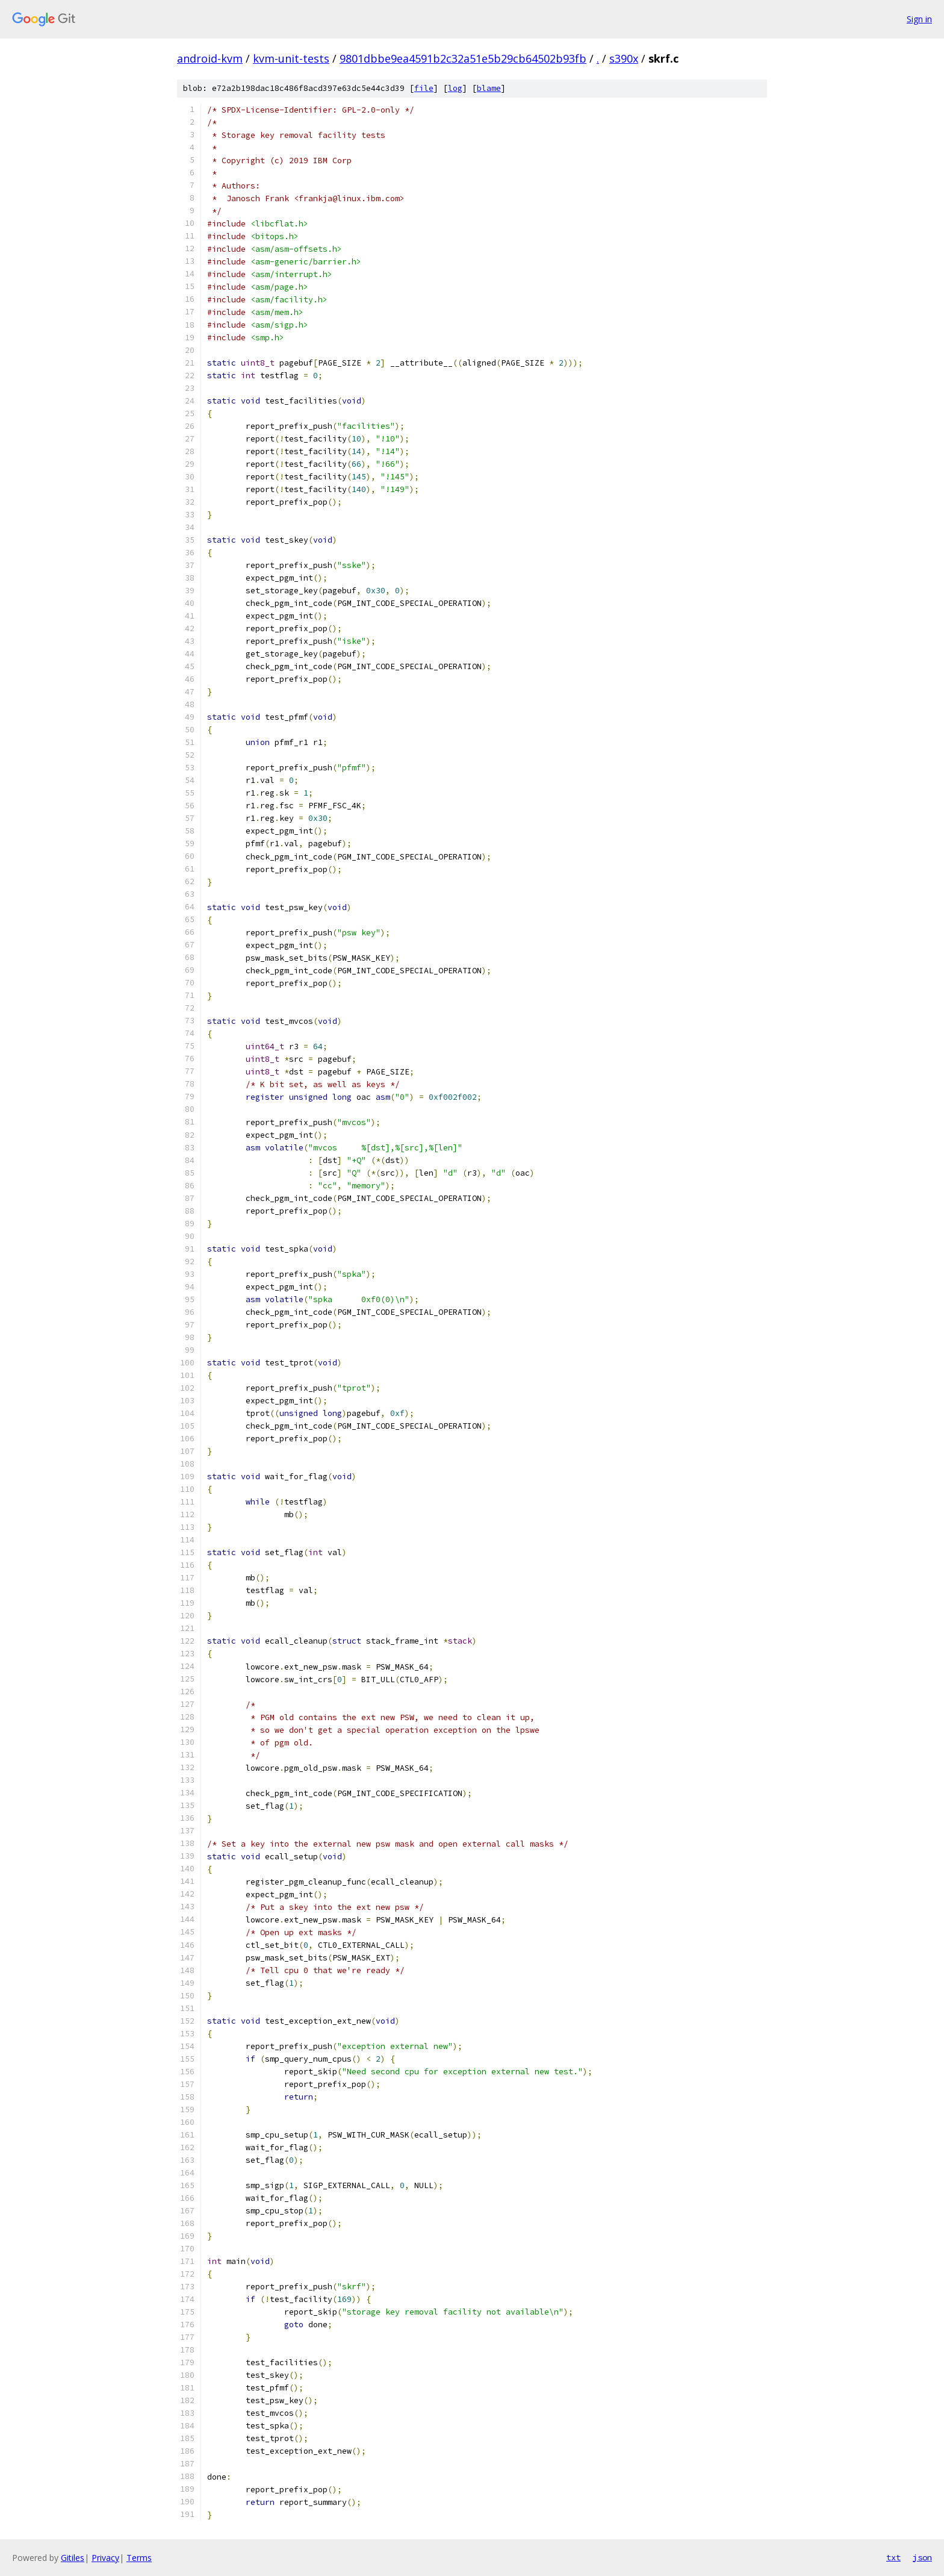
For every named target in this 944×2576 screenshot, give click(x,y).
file (423, 88)
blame (489, 88)
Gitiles (72, 2557)
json (922, 2557)
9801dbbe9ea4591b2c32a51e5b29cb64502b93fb (463, 58)
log (455, 88)
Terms (139, 2557)
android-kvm (210, 58)
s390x (623, 58)
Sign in (919, 19)
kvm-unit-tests (291, 58)
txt (893, 2557)
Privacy (105, 2557)
